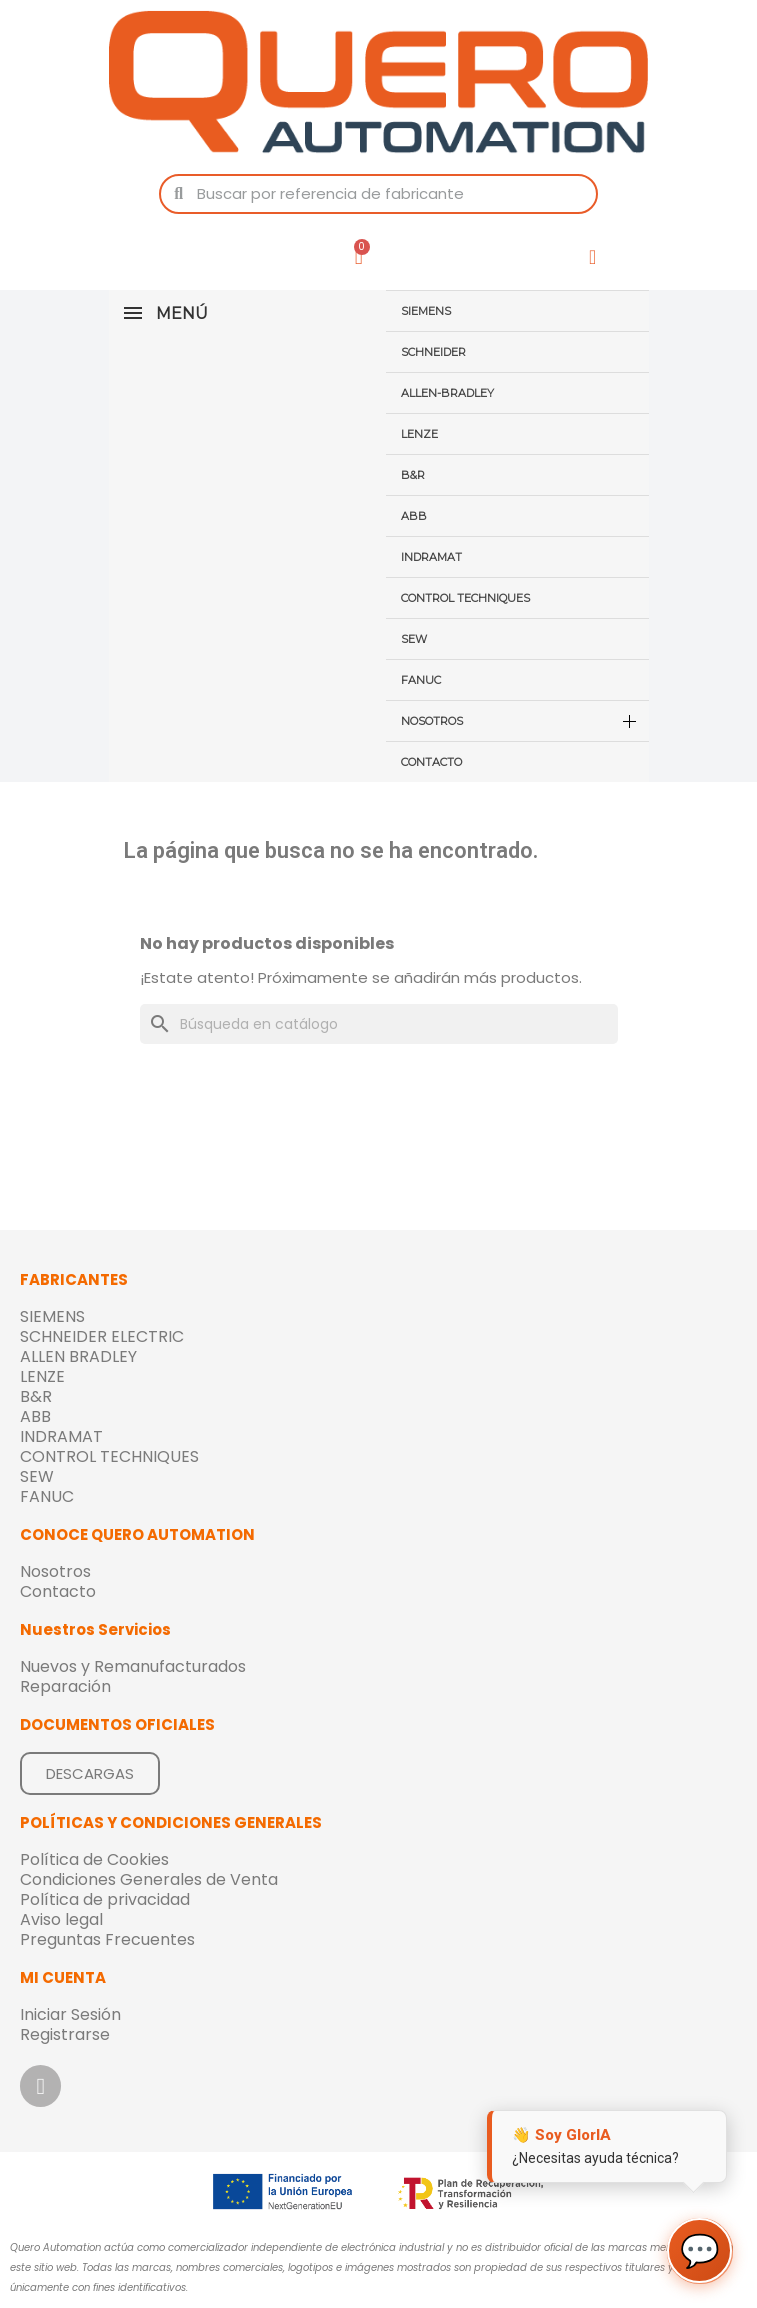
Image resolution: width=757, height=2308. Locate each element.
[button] (90, 1773)
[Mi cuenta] (592, 257)
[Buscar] (379, 1024)
